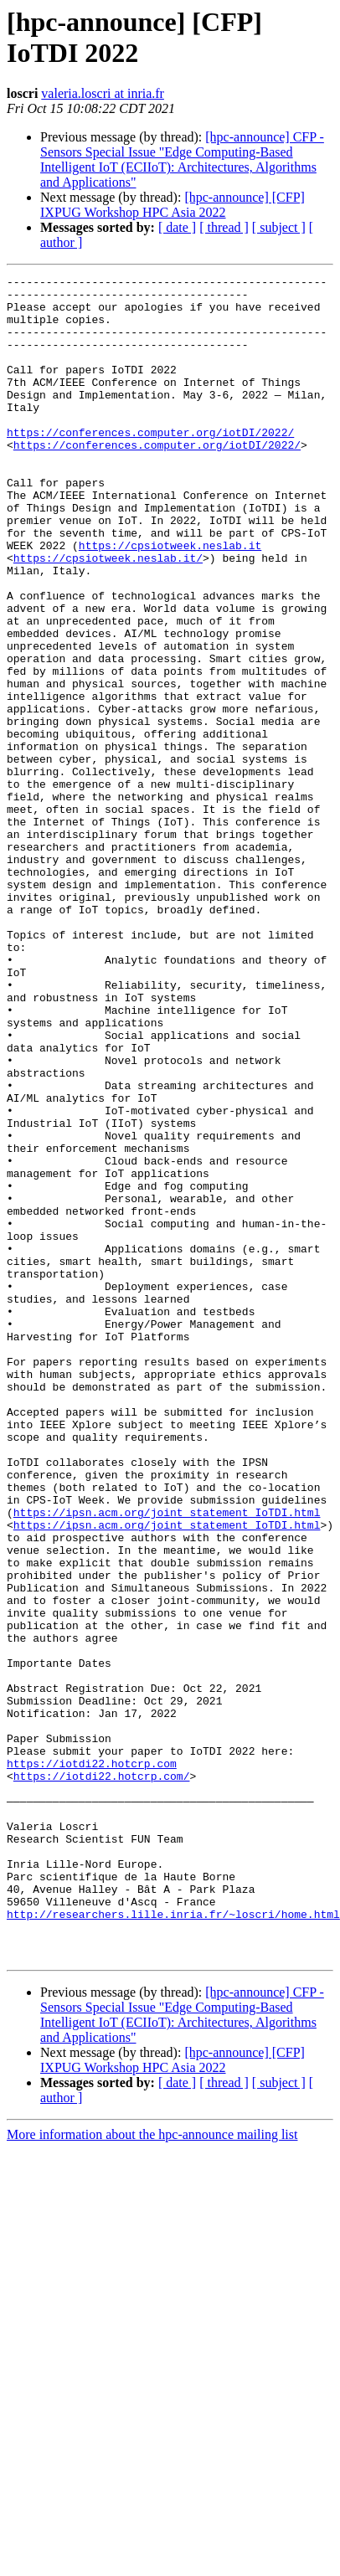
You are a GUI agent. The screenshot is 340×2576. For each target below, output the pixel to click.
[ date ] (177, 227)
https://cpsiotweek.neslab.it (170, 600)
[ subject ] (279, 227)
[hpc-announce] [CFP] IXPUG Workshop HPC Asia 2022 (172, 204)
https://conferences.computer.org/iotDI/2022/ (150, 464)
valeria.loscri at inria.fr (102, 93)
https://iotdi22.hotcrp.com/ (101, 2077)
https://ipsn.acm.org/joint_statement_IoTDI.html (167, 1760)
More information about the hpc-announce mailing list (152, 2471)
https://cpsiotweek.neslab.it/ (108, 615)
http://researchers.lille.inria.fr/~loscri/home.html (173, 2242)
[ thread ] (224, 227)
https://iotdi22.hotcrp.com (92, 2062)
